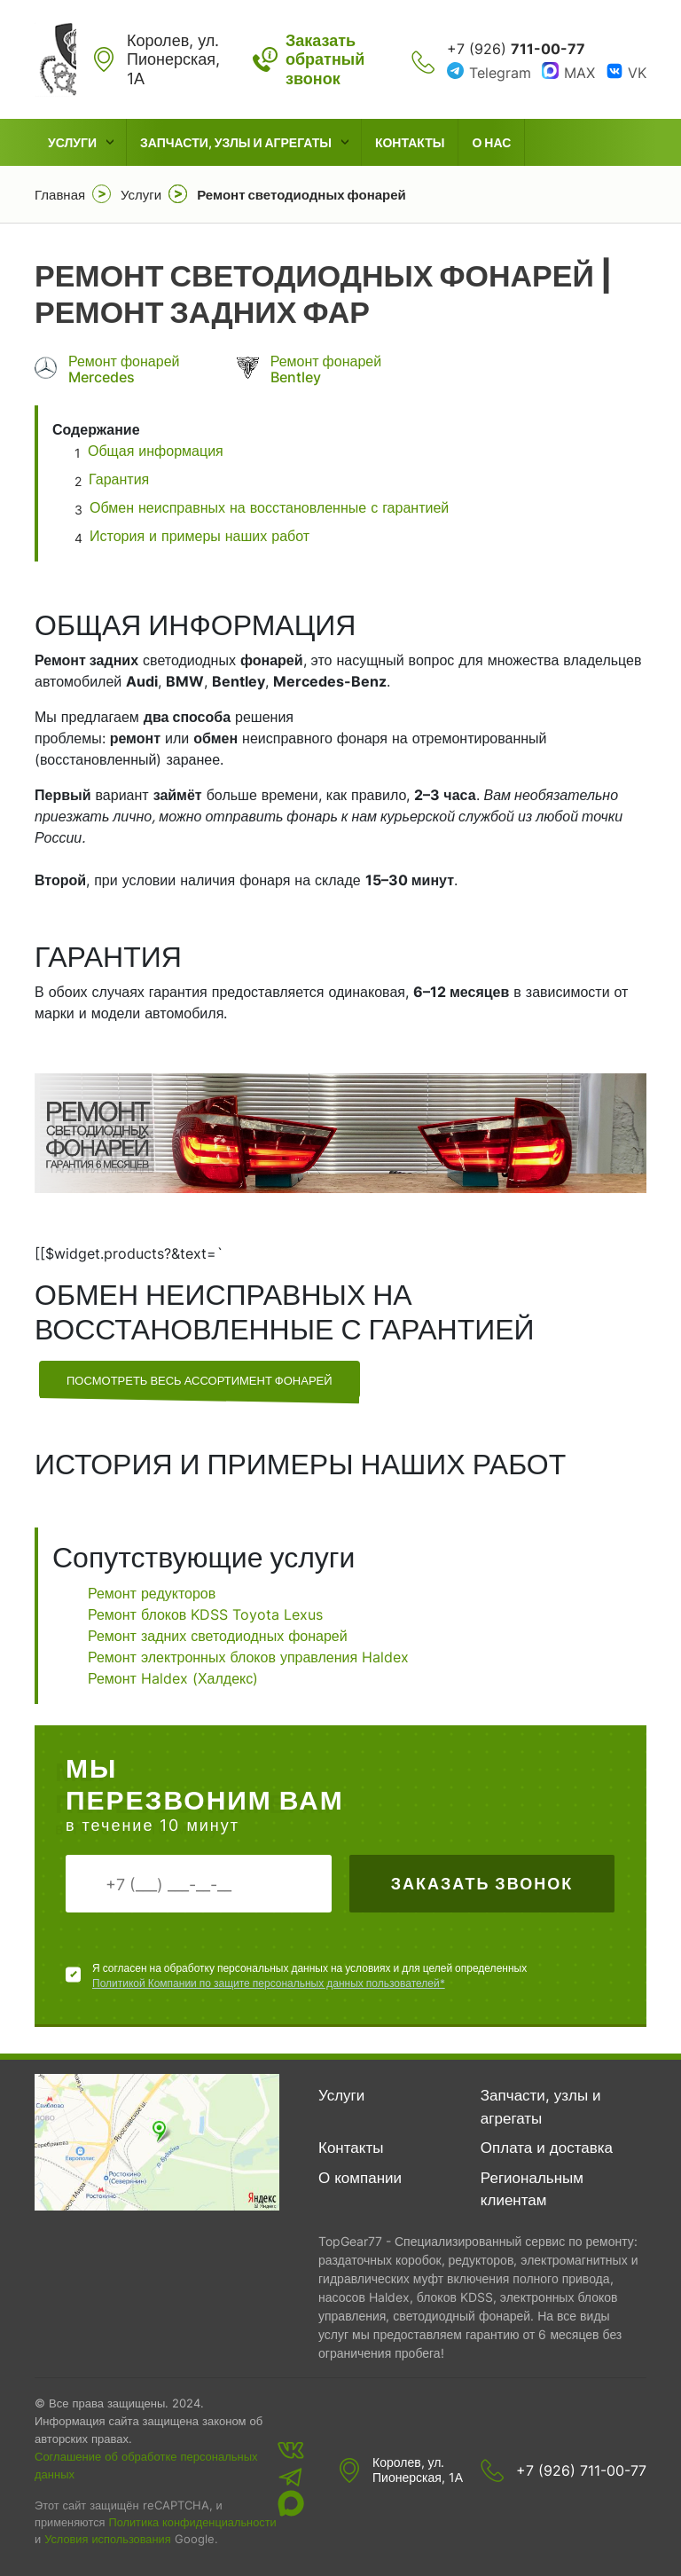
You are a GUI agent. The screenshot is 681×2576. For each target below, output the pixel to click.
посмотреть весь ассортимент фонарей (200, 1380)
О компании (360, 2178)
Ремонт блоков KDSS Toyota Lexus (205, 1614)
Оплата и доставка (547, 2147)
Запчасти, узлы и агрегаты (236, 142)
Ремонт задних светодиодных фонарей (218, 1636)
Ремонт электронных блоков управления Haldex (248, 1657)
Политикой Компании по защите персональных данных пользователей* (268, 1983)
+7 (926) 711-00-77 (581, 2470)
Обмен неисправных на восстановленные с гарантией (269, 507)
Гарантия (119, 479)
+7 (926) (516, 49)
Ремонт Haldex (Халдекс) (173, 1678)
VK (637, 73)
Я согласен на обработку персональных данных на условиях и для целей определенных (309, 1976)
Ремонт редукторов (151, 1593)
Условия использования (107, 2539)
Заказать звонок (482, 1883)
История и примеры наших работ (199, 536)
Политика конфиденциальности (192, 2522)
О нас (491, 142)
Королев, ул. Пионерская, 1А (417, 2470)
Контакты (409, 142)
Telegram (500, 73)
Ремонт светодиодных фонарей (301, 194)
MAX (579, 73)
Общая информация (158, 450)
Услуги (72, 142)
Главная (60, 194)
